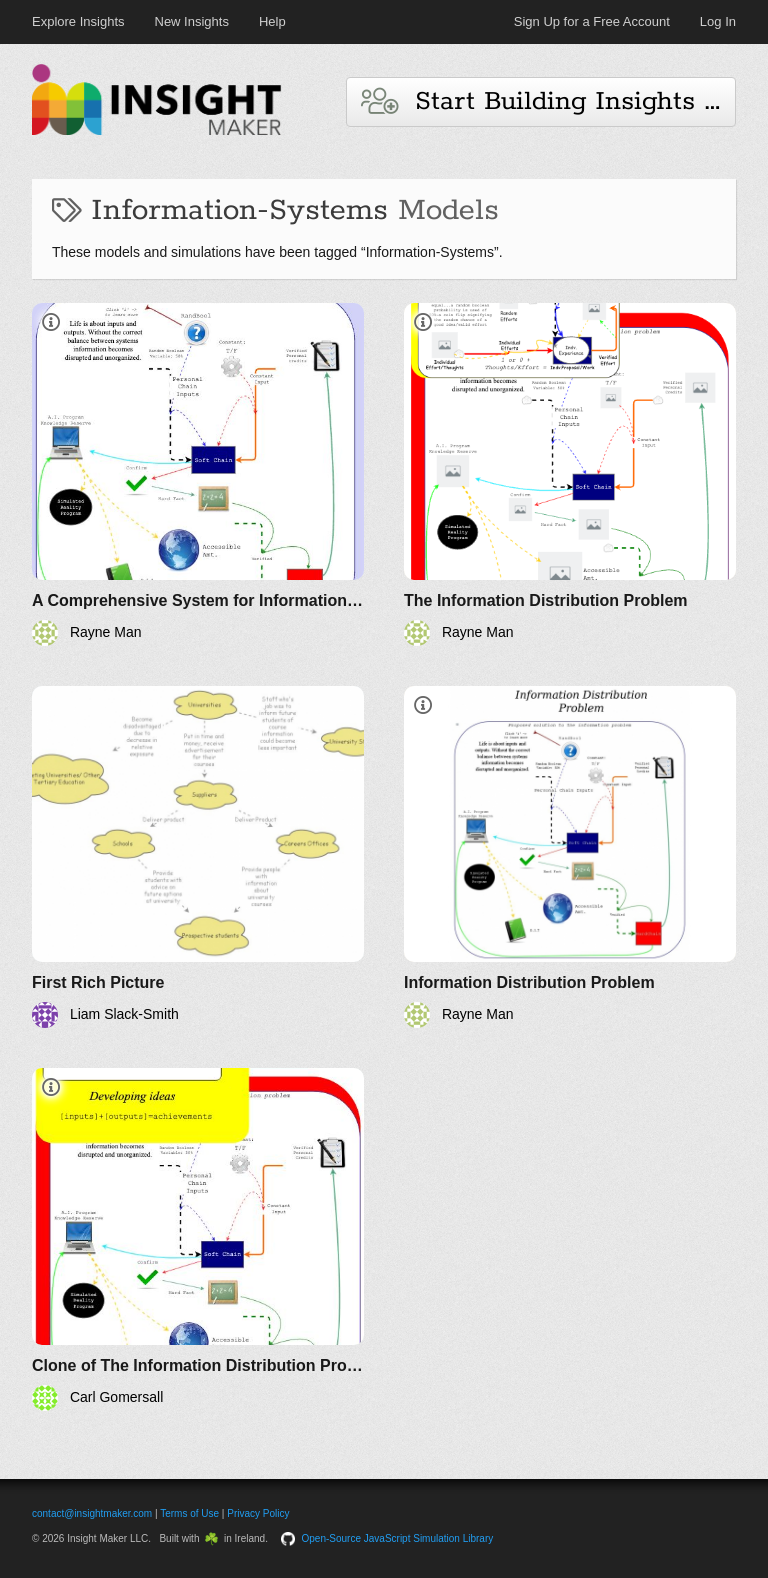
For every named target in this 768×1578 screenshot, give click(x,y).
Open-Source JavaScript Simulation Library (398, 1538)
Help (272, 21)
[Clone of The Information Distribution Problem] (198, 1239)
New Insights (192, 21)
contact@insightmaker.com (92, 1513)
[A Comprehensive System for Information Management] (198, 474)
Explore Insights (78, 21)
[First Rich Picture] (198, 857)
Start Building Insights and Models (548, 101)
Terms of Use (189, 1513)
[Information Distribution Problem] (570, 857)
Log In (718, 21)
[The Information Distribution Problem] (570, 474)
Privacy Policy (258, 1513)
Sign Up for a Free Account (592, 21)
